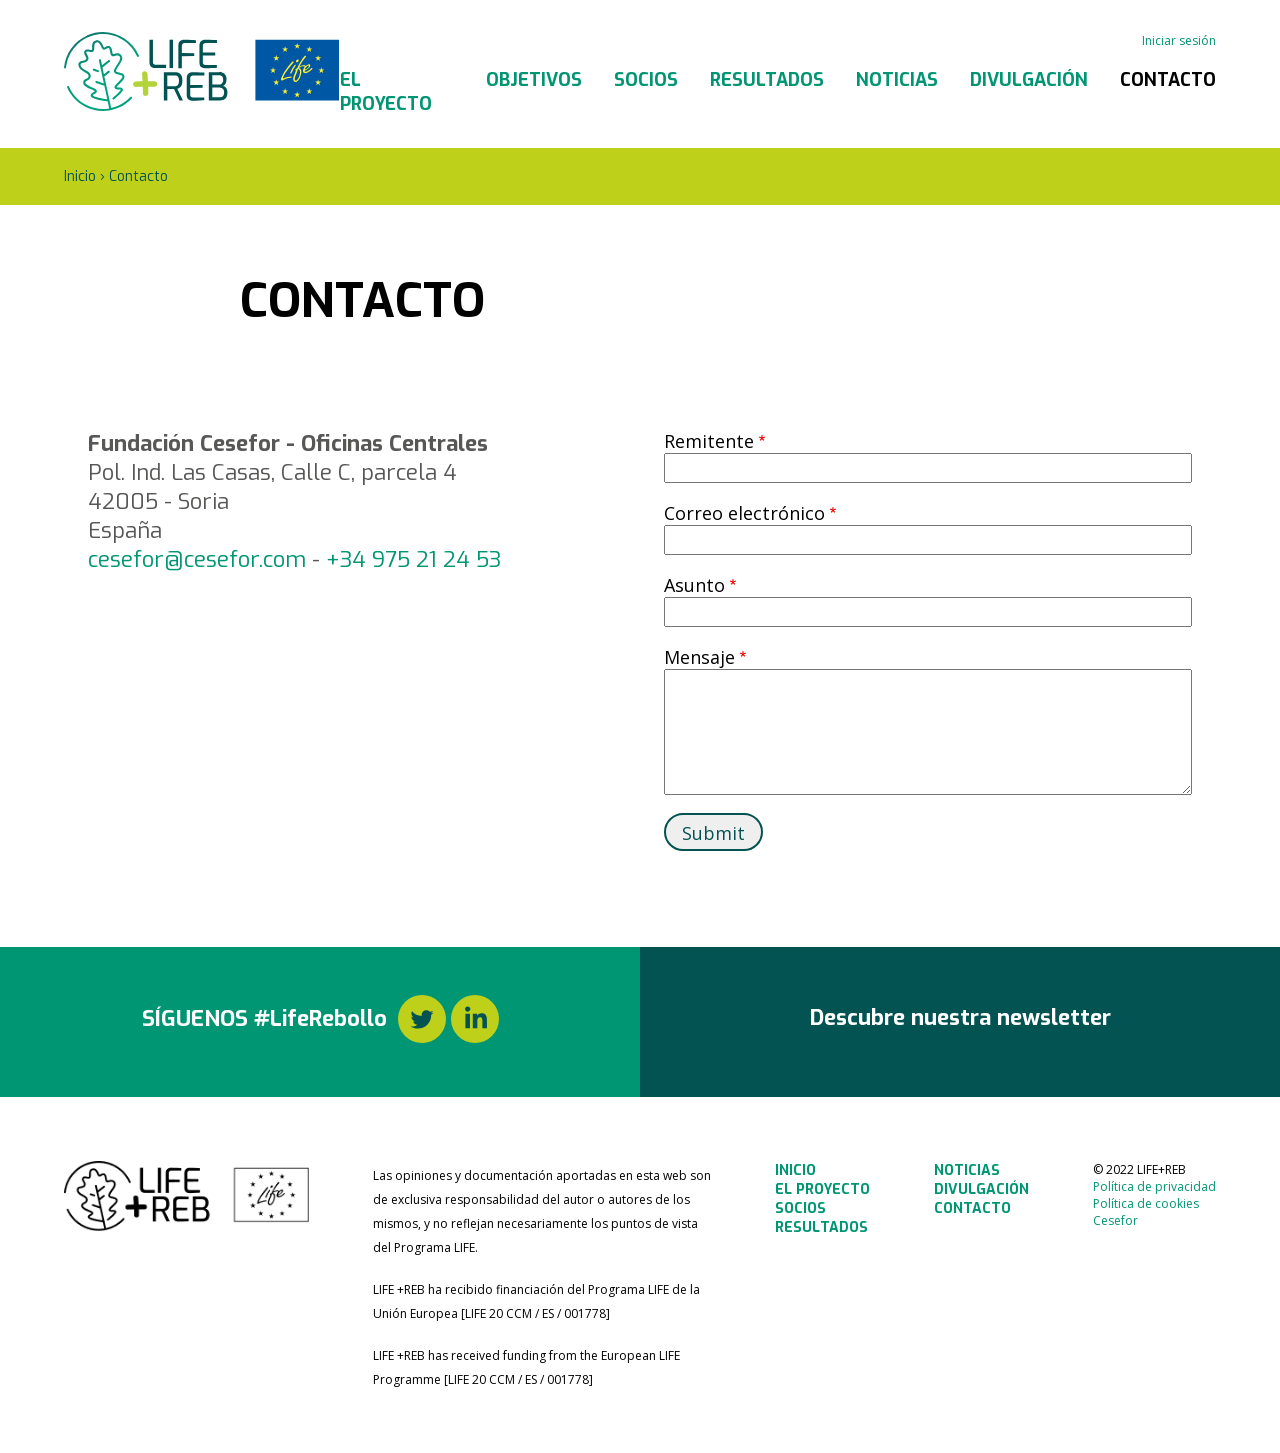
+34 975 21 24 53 (413, 559)
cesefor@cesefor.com (197, 559)
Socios (646, 80)
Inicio (80, 176)
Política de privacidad (1154, 1186)
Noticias (897, 80)
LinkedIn (475, 1019)
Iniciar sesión (1179, 40)
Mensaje (699, 657)
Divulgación (1029, 80)
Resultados (767, 80)
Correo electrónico (744, 513)
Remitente (709, 441)
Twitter (422, 1019)
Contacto (1168, 80)
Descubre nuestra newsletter (960, 1017)
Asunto (694, 585)
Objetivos (534, 80)
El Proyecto (386, 92)
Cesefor (1115, 1220)
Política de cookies (1146, 1203)
